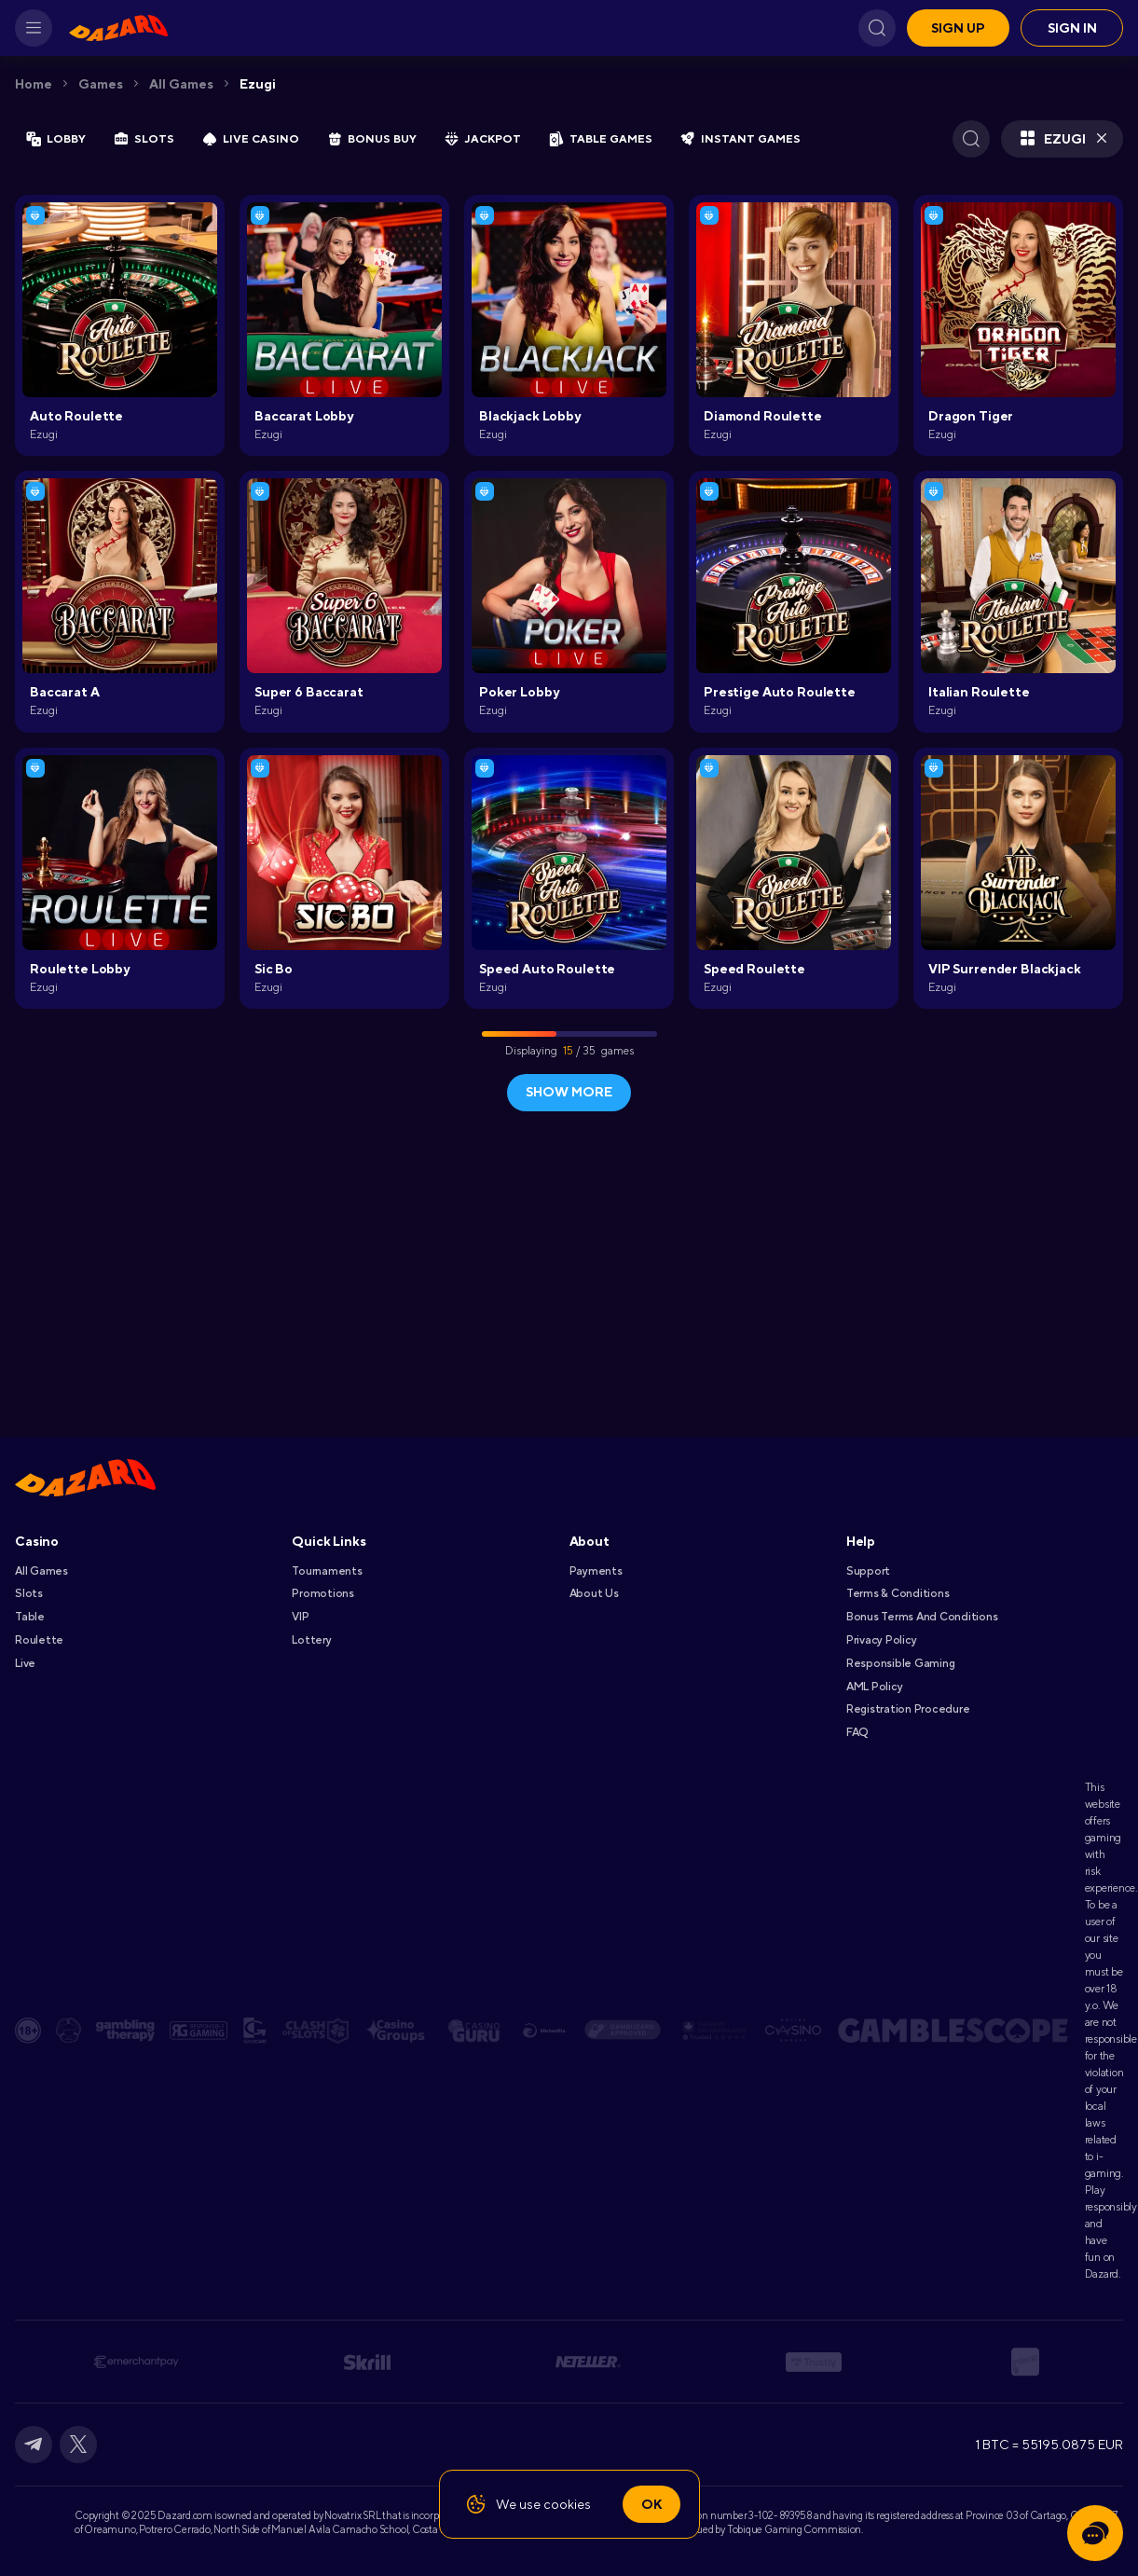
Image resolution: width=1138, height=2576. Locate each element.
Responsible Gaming (900, 1663)
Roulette (39, 1639)
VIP (300, 1616)
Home (33, 83)
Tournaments (327, 1570)
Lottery (311, 1639)
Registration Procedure (908, 1708)
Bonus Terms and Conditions (922, 1616)
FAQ (857, 1732)
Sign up (958, 28)
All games (181, 83)
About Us (594, 1593)
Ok (651, 2504)
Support (868, 1570)
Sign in (1072, 28)
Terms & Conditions (898, 1593)
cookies (567, 2504)
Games (100, 83)
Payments (596, 1570)
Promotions (323, 1593)
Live (25, 1663)
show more (569, 1091)
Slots (29, 1593)
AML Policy (874, 1686)
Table (30, 1616)
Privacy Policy (881, 1639)
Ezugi (258, 83)
